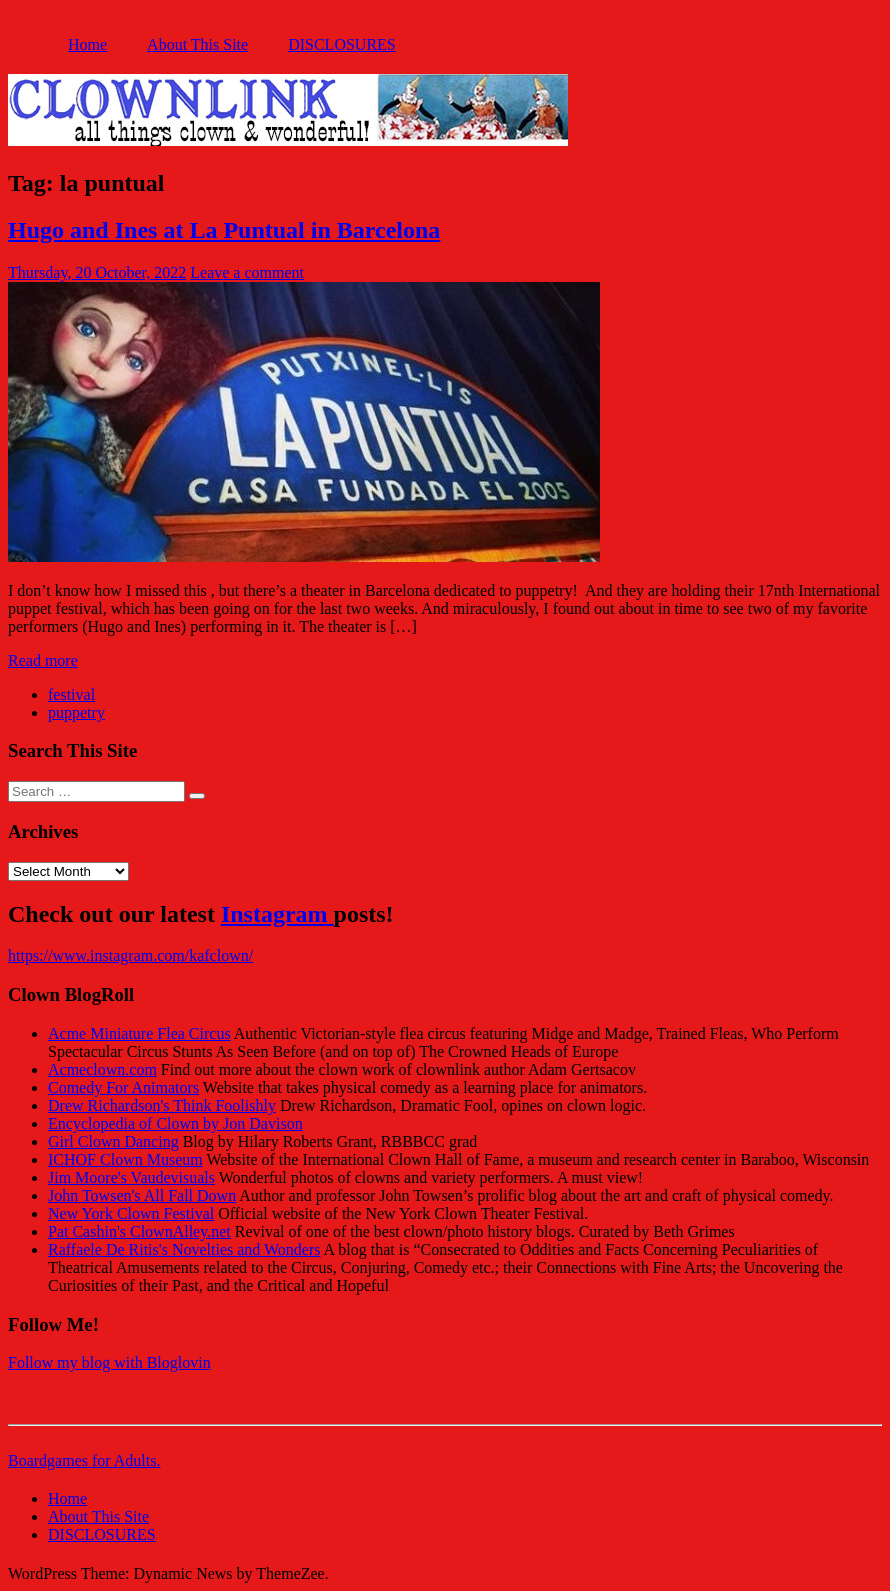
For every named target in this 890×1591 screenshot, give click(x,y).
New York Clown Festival (131, 1213)
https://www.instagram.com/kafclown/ (130, 955)
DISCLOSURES (342, 44)
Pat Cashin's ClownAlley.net (139, 1231)
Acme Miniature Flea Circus (139, 1033)
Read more (43, 660)
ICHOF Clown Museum (125, 1159)
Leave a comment (247, 272)
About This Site (197, 44)
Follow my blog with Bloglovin (109, 1362)
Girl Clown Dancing (113, 1141)
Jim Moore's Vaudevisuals (131, 1177)
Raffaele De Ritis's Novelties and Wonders (184, 1249)
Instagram (277, 914)
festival (71, 694)
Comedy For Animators (123, 1087)
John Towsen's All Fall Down (142, 1195)
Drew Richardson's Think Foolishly (162, 1105)
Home (87, 44)
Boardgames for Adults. (84, 1460)
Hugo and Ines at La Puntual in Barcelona (224, 230)
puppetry (76, 712)
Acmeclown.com (102, 1069)
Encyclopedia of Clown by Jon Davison (175, 1123)
